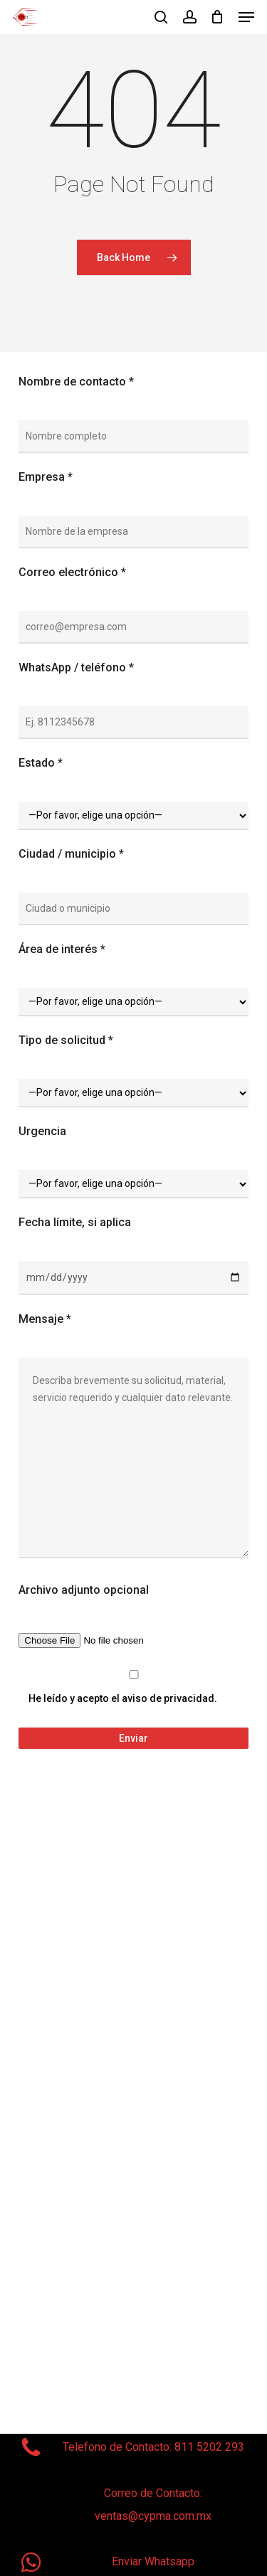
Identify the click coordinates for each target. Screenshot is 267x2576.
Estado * (41, 763)
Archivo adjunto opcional (84, 1590)
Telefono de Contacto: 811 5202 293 (153, 2447)
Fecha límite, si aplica (75, 1222)
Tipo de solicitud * (66, 1040)
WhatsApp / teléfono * (76, 667)
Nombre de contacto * (76, 381)
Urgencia (42, 1131)
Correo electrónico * (72, 572)
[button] (246, 17)
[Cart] (217, 17)
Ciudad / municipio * (71, 854)
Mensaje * (45, 1319)
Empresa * (46, 477)
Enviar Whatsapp (153, 2561)
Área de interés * (62, 949)
